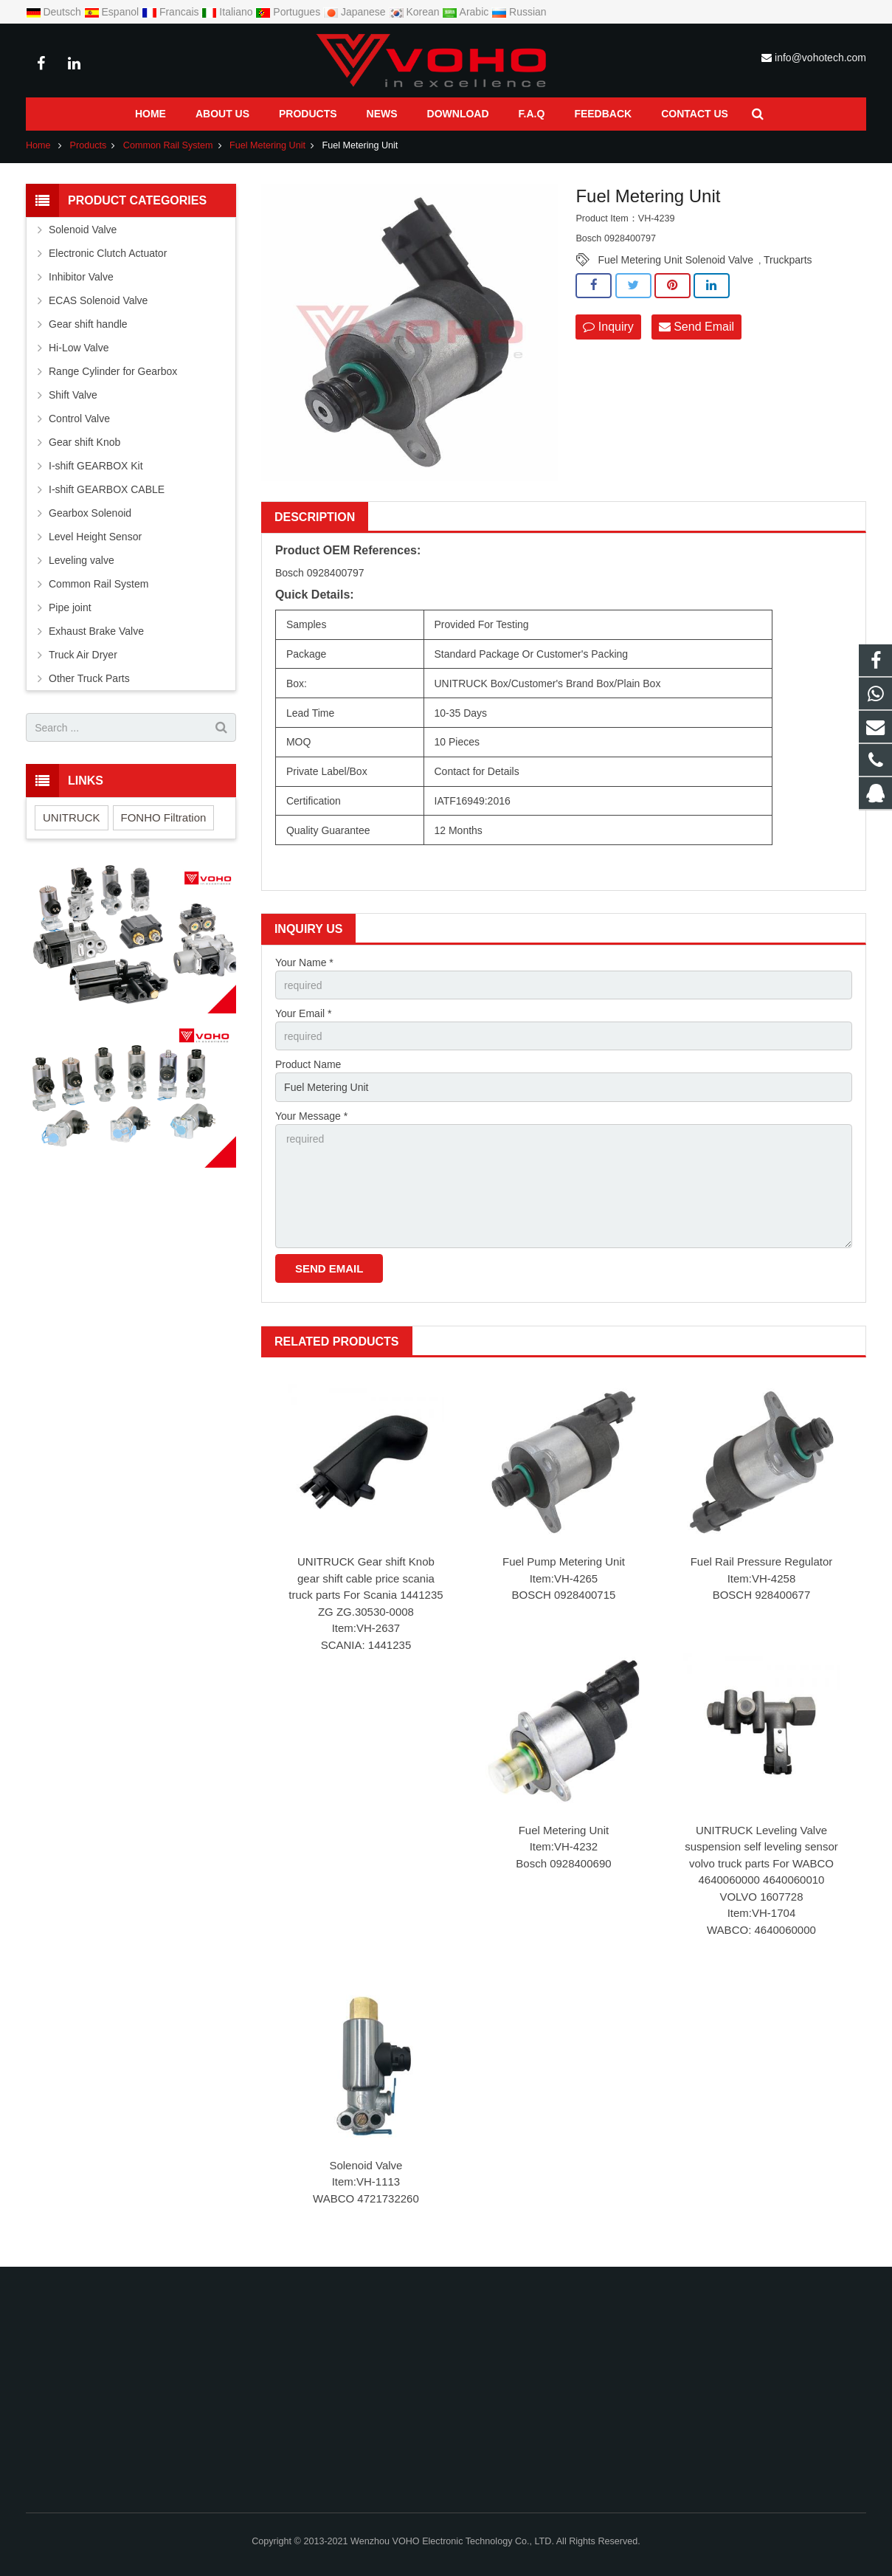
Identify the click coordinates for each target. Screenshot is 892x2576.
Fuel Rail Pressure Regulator (762, 1561)
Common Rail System (168, 145)
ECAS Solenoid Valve (98, 300)
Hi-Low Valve (78, 348)
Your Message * (311, 1116)
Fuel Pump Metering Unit (563, 1561)
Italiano (228, 12)
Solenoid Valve (365, 2165)
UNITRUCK (71, 817)
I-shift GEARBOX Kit (96, 466)
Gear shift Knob (84, 442)
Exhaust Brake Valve (96, 631)
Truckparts (788, 260)
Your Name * (304, 962)
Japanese (356, 12)
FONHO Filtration (164, 817)
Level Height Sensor (95, 537)
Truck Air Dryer (83, 655)
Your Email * (303, 1013)
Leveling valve (81, 560)
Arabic (466, 12)
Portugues (289, 12)
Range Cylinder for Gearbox (113, 371)
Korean (416, 12)
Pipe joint (70, 607)
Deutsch (55, 12)
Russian (518, 12)
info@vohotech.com (820, 57)
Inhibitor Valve (81, 277)
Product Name (308, 1064)
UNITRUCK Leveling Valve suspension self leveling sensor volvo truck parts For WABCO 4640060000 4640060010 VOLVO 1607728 (761, 1863)
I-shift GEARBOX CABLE (107, 489)
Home (38, 145)
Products (88, 145)
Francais (171, 12)
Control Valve (79, 418)
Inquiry (608, 326)
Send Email (696, 326)
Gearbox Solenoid (90, 513)
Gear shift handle (88, 324)
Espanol (113, 12)
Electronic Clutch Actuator (108, 253)
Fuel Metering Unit (267, 145)
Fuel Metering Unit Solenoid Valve (675, 260)
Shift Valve (73, 395)
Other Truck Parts (89, 678)
